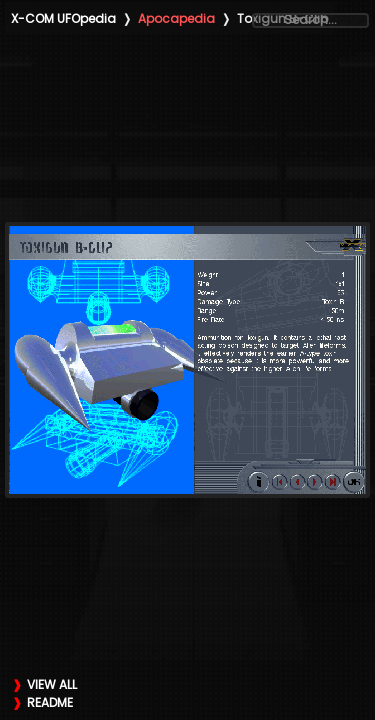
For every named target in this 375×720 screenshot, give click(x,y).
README (50, 702)
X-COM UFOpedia (63, 18)
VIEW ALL (52, 684)
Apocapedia (176, 18)
